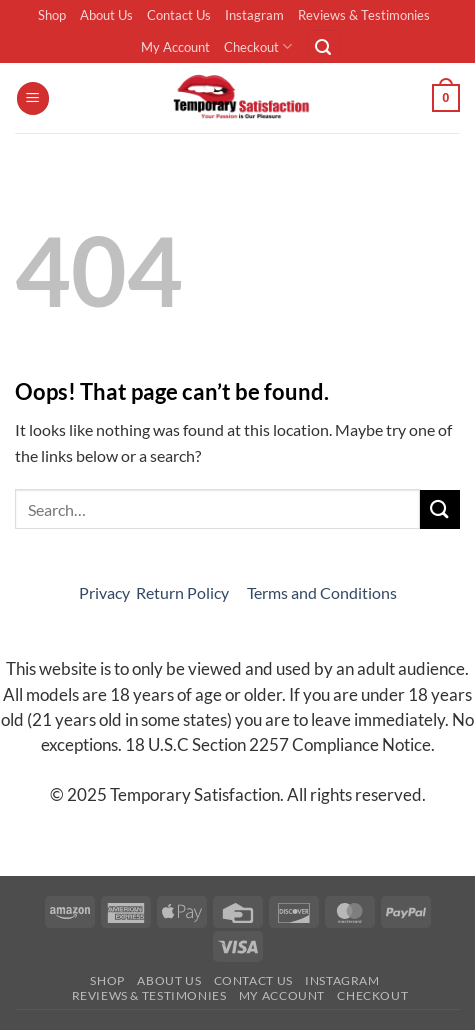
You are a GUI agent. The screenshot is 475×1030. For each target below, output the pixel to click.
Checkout (258, 46)
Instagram (254, 15)
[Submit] (440, 509)
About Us (106, 15)
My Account (175, 47)
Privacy (104, 592)
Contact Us (179, 15)
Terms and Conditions (322, 592)
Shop (52, 15)
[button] (324, 46)
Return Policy (184, 592)
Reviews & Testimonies (364, 15)
